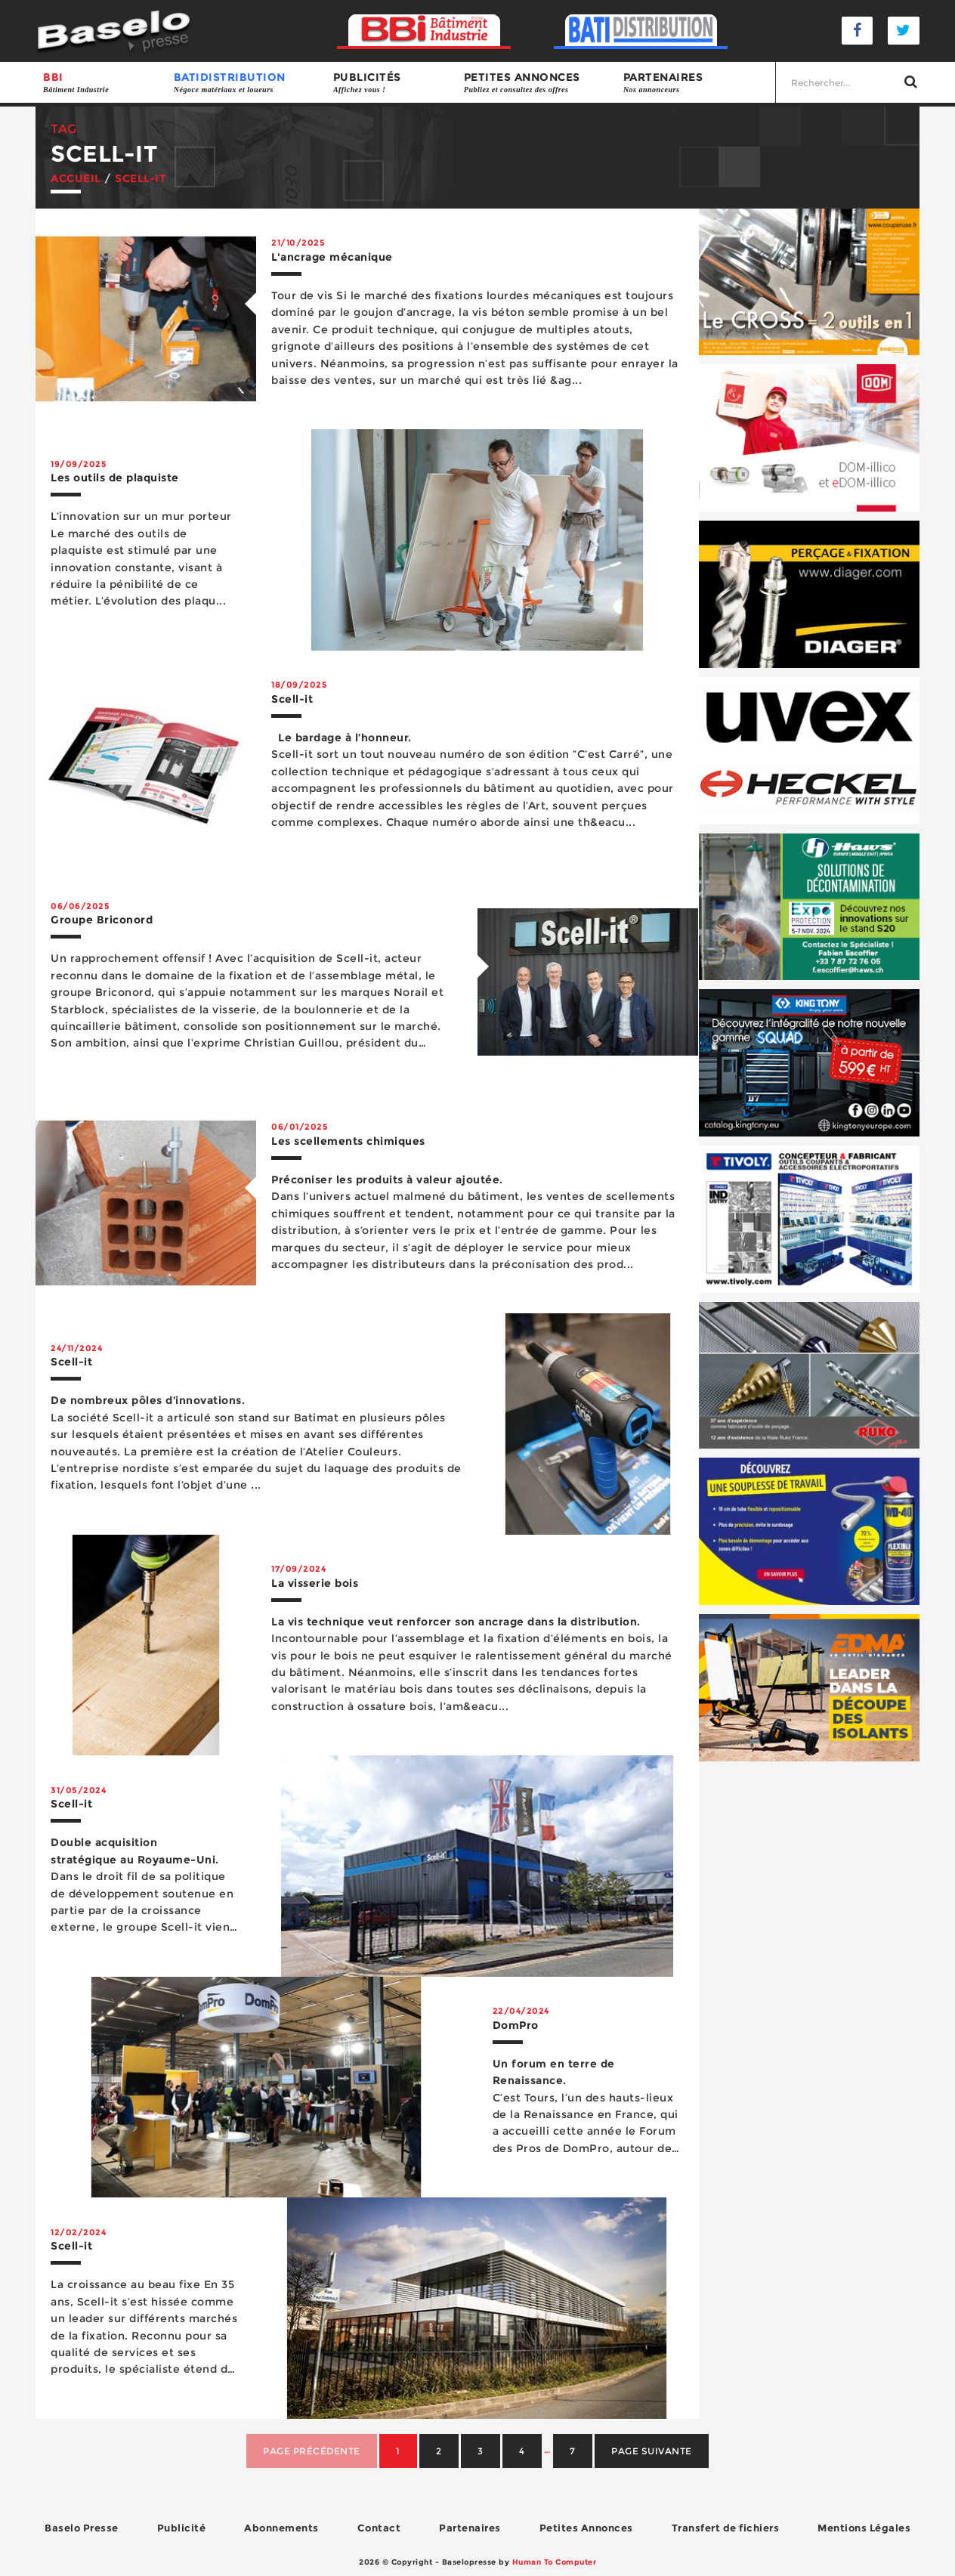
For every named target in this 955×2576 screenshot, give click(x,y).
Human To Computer (554, 2562)
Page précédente (311, 2451)
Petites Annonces (586, 2528)
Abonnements (281, 2528)
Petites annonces (536, 82)
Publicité (181, 2528)
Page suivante (651, 2451)
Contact (379, 2528)
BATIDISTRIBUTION (246, 82)
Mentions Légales (863, 2528)
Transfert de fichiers (726, 2528)
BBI (101, 82)
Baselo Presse (82, 2528)
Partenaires (695, 82)
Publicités (391, 82)
